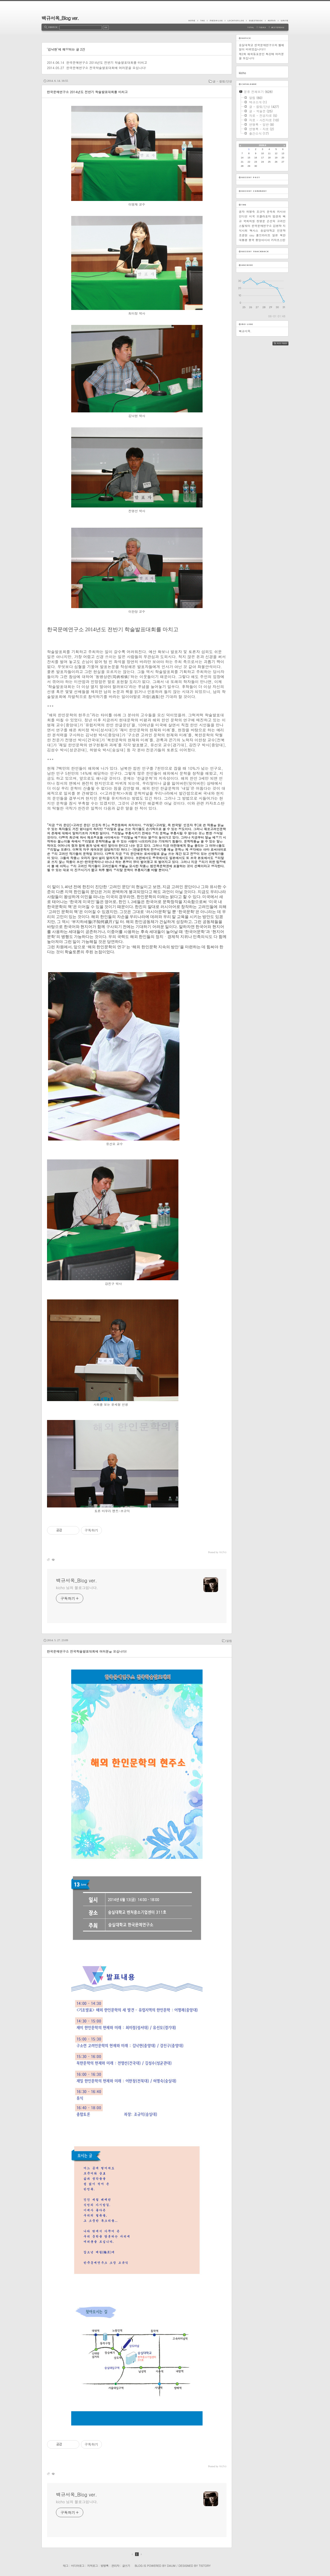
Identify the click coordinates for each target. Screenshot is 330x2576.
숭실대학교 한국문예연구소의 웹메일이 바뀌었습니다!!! (261, 47)
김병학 (277, 226)
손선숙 (271, 221)
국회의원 (249, 221)
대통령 (243, 240)
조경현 (243, 235)
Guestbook (255, 20)
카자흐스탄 (278, 240)
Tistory (205, 2566)
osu (251, 235)
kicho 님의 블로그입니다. (77, 1587)
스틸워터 (244, 226)
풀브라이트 (263, 235)
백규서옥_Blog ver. (60, 18)
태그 (65, 2566)
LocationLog (235, 20)
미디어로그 (77, 2566)
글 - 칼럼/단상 (222, 81)
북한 (283, 235)
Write (283, 20)
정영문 (260, 221)
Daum (171, 2566)
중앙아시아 (262, 240)
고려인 (281, 221)
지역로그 (92, 2566)
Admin (271, 20)
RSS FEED (284, 343)
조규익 (260, 212)
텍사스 (254, 230)
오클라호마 (263, 216)
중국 (251, 240)
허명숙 (250, 212)
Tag (202, 20)
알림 (229, 1641)
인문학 (281, 230)
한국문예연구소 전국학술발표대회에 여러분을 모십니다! (106, 67)
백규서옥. (245, 331)
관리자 (115, 2566)
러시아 (281, 212)
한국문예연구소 (261, 226)
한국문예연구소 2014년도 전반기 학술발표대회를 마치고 (106, 62)
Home (193, 20)
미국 (252, 216)
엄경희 (276, 216)
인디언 (243, 216)
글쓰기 (126, 2566)
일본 (275, 235)
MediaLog (216, 20)
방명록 (105, 2566)
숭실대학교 (267, 230)
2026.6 (262, 145)
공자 (242, 212)
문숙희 (271, 212)
